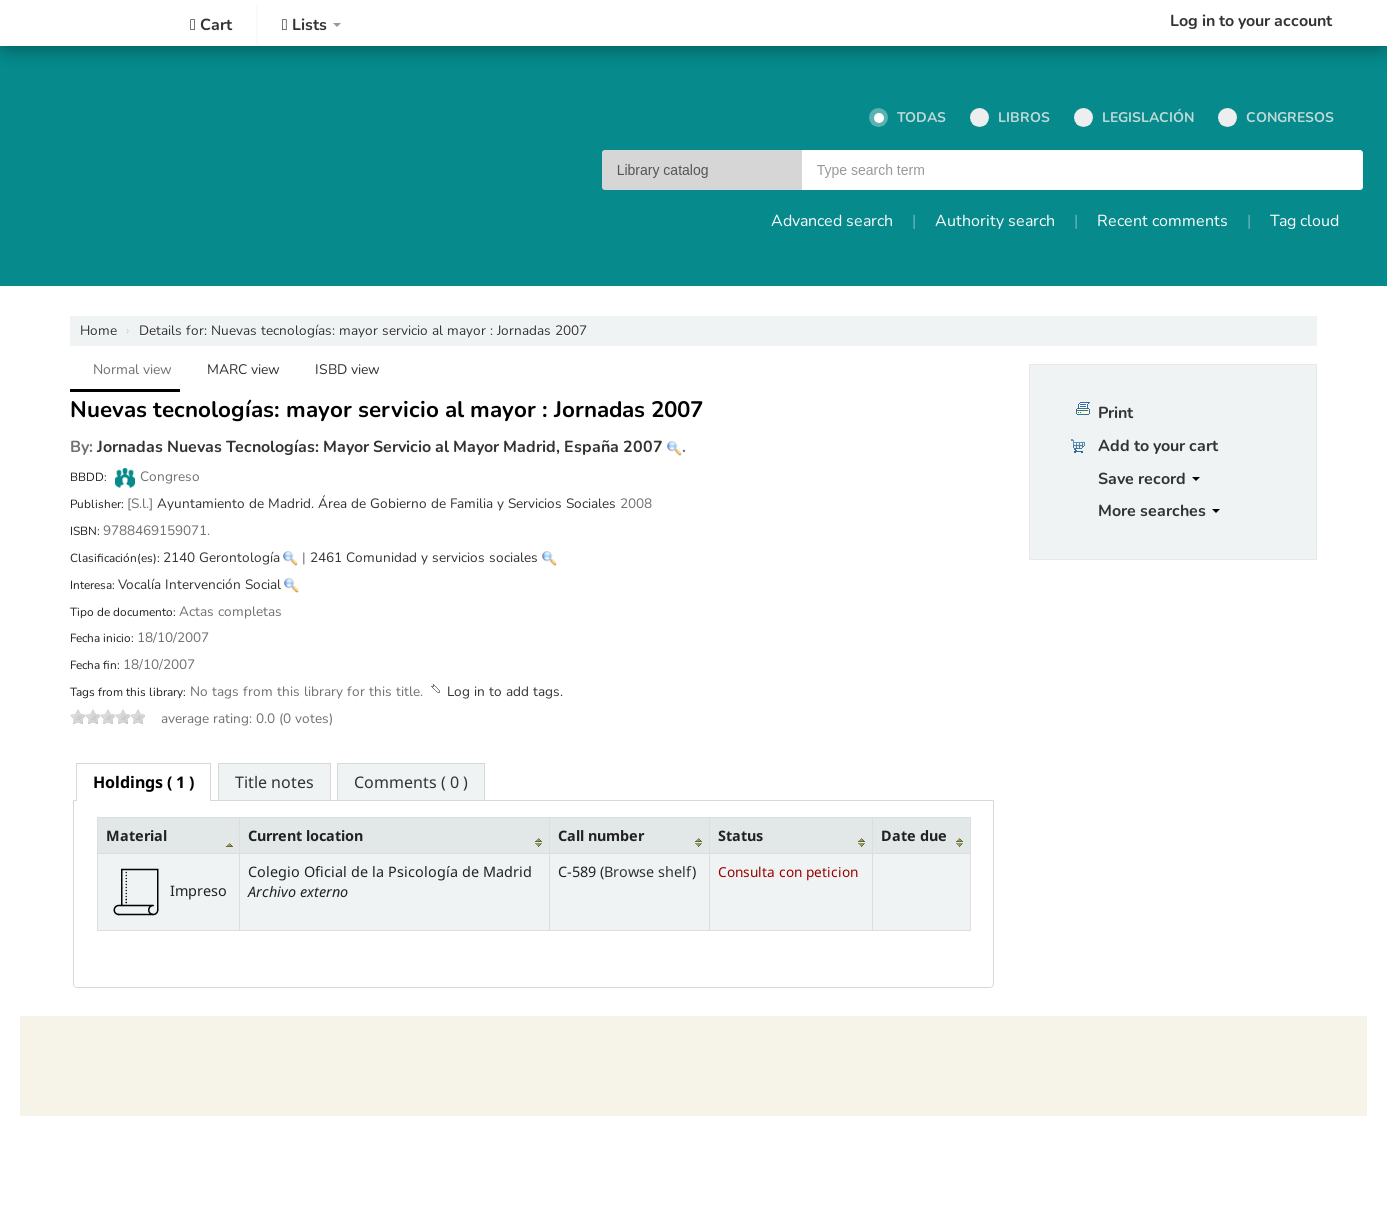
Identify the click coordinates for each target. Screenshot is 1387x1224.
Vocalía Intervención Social (199, 584)
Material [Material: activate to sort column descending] (136, 835)
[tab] (143, 782)
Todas (907, 117)
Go (1339, 171)
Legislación (1134, 117)
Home (98, 330)
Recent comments (1162, 221)
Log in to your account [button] (1251, 21)
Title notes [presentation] (274, 782)
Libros (1010, 117)
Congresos (1276, 117)
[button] (211, 25)
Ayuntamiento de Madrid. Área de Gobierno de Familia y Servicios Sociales (386, 503)
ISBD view (347, 369)
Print (1115, 413)
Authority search (995, 221)
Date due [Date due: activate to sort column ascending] (914, 835)
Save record (1149, 479)
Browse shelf (648, 871)
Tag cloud (1304, 221)
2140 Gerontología (221, 557)
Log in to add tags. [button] (505, 691)
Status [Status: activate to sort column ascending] (740, 835)
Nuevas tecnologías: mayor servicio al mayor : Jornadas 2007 (363, 330)
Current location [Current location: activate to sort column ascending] (305, 835)
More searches (1159, 511)
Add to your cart (1158, 446)
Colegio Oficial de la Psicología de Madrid (80, 23)
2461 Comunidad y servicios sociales (424, 557)
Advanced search (832, 221)
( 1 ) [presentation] (143, 782)
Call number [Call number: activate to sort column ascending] (601, 835)
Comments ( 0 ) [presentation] (411, 782)
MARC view (243, 369)
